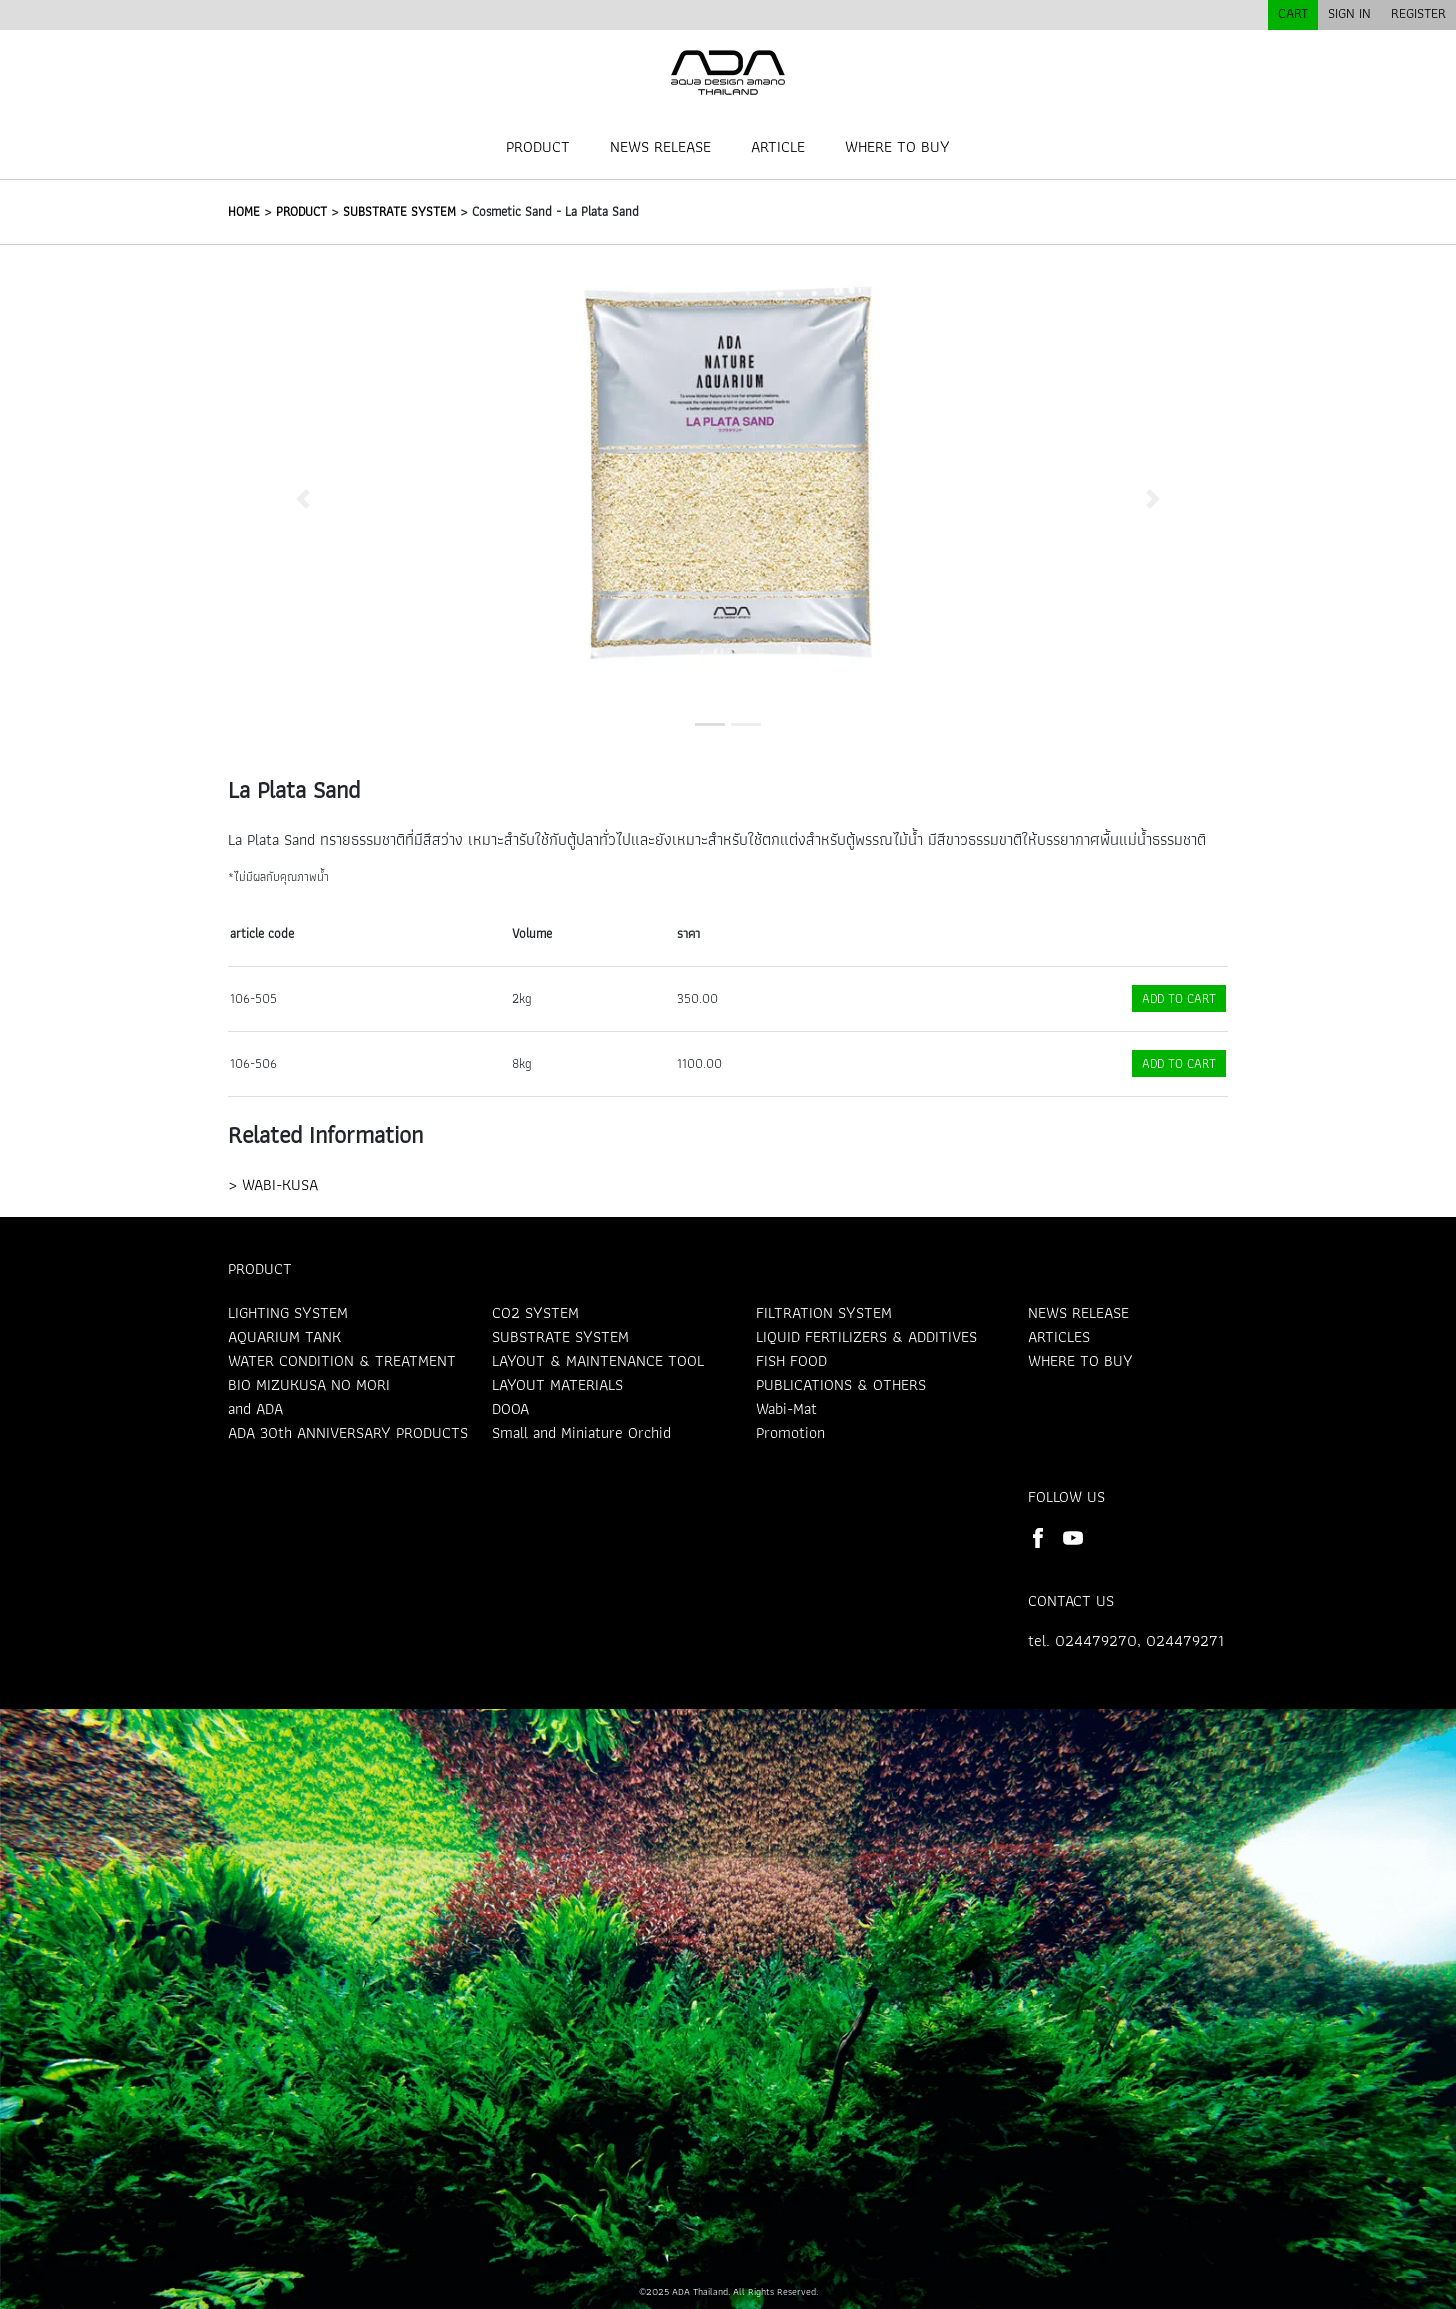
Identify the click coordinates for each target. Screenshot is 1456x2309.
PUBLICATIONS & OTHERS (841, 1384)
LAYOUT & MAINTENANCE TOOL (598, 1360)
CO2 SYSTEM (535, 1312)
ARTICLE (778, 146)
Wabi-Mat (786, 1408)
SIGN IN (1349, 13)
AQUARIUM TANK (284, 1336)
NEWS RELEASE (660, 146)
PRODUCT (538, 146)
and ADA (255, 1408)
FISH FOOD (791, 1360)
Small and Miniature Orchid (581, 1432)
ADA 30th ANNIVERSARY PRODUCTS (348, 1432)
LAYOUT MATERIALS (557, 1384)
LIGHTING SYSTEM (288, 1312)
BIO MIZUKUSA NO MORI (309, 1384)
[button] (303, 498)
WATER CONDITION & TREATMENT (342, 1360)
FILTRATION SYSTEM (824, 1312)
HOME (244, 211)
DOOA (510, 1408)
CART (1293, 13)
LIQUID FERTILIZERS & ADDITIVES (866, 1336)
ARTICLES (1059, 1336)
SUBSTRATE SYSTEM (399, 211)
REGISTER (1418, 13)
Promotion (790, 1432)
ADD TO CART (1179, 998)
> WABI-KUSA (273, 1184)
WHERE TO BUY (897, 146)
